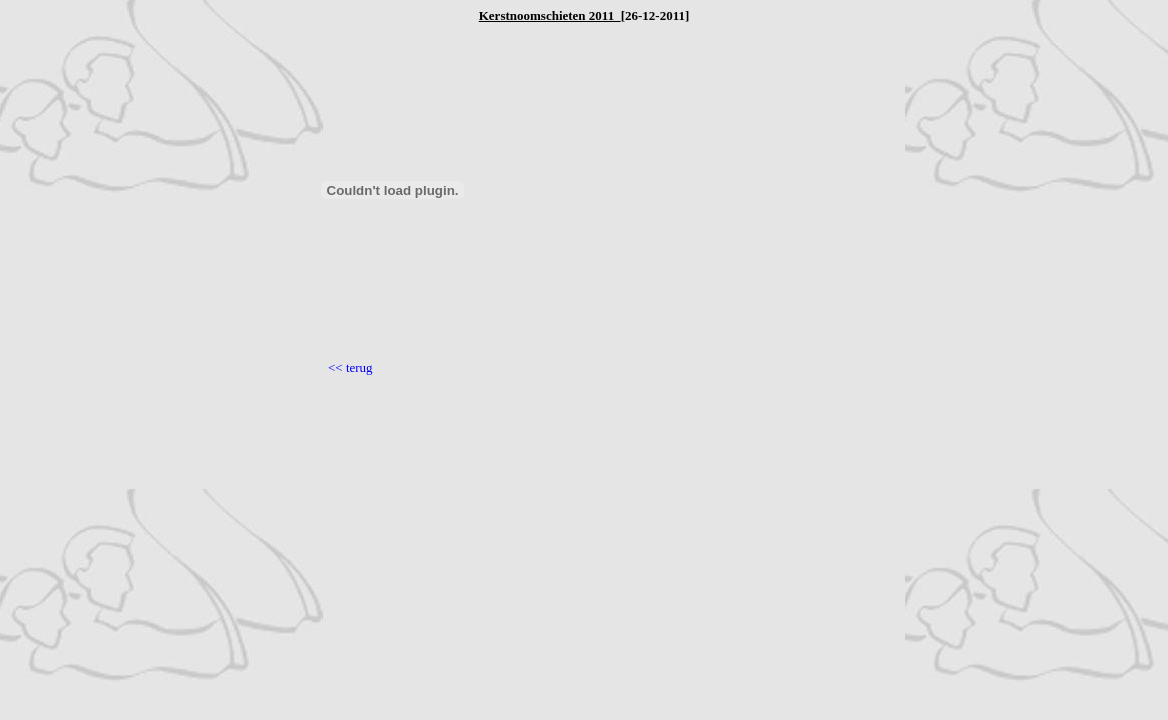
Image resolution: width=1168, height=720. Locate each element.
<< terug (350, 367)
